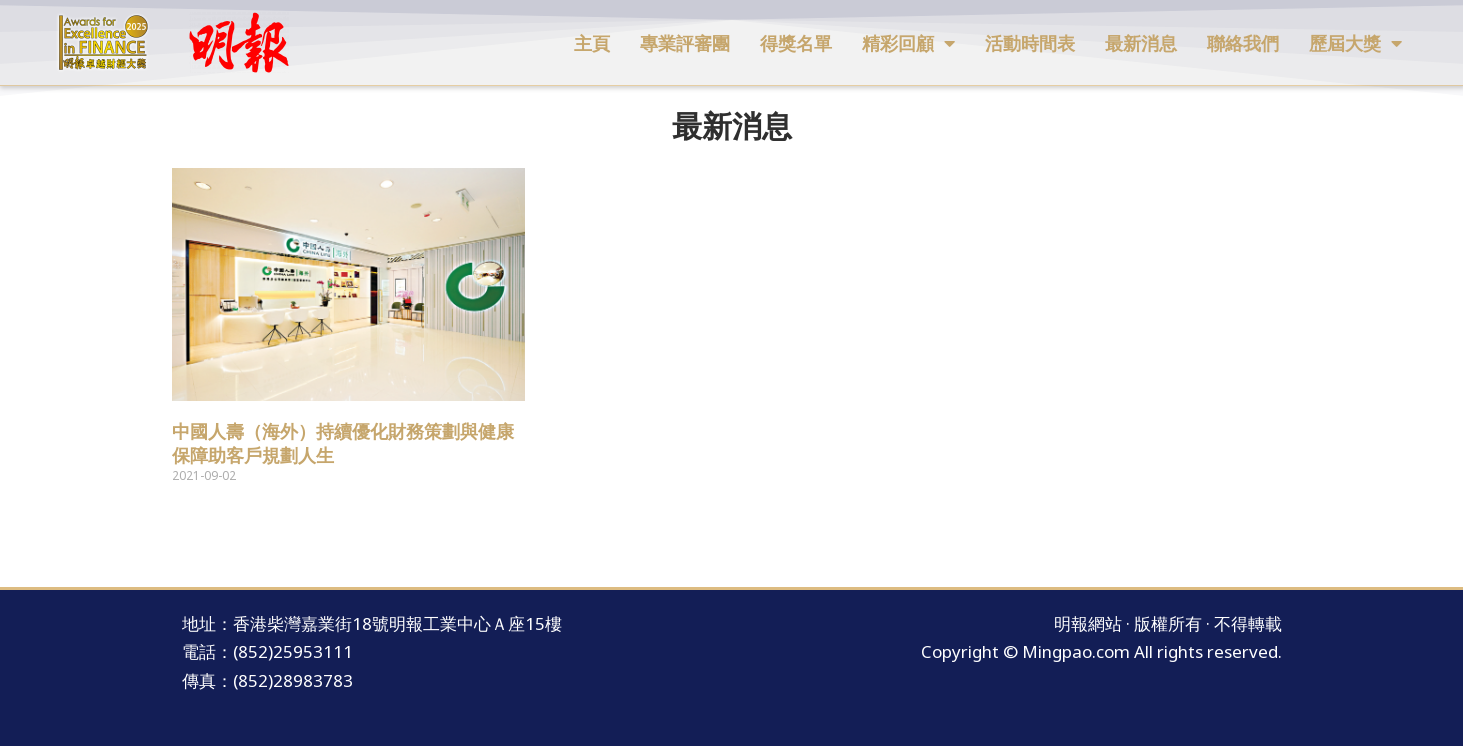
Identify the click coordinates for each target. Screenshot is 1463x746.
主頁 (592, 43)
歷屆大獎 (1355, 43)
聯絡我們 (1243, 43)
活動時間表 (1030, 43)
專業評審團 (685, 43)
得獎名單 (796, 43)
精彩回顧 (908, 43)
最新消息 (1141, 43)
